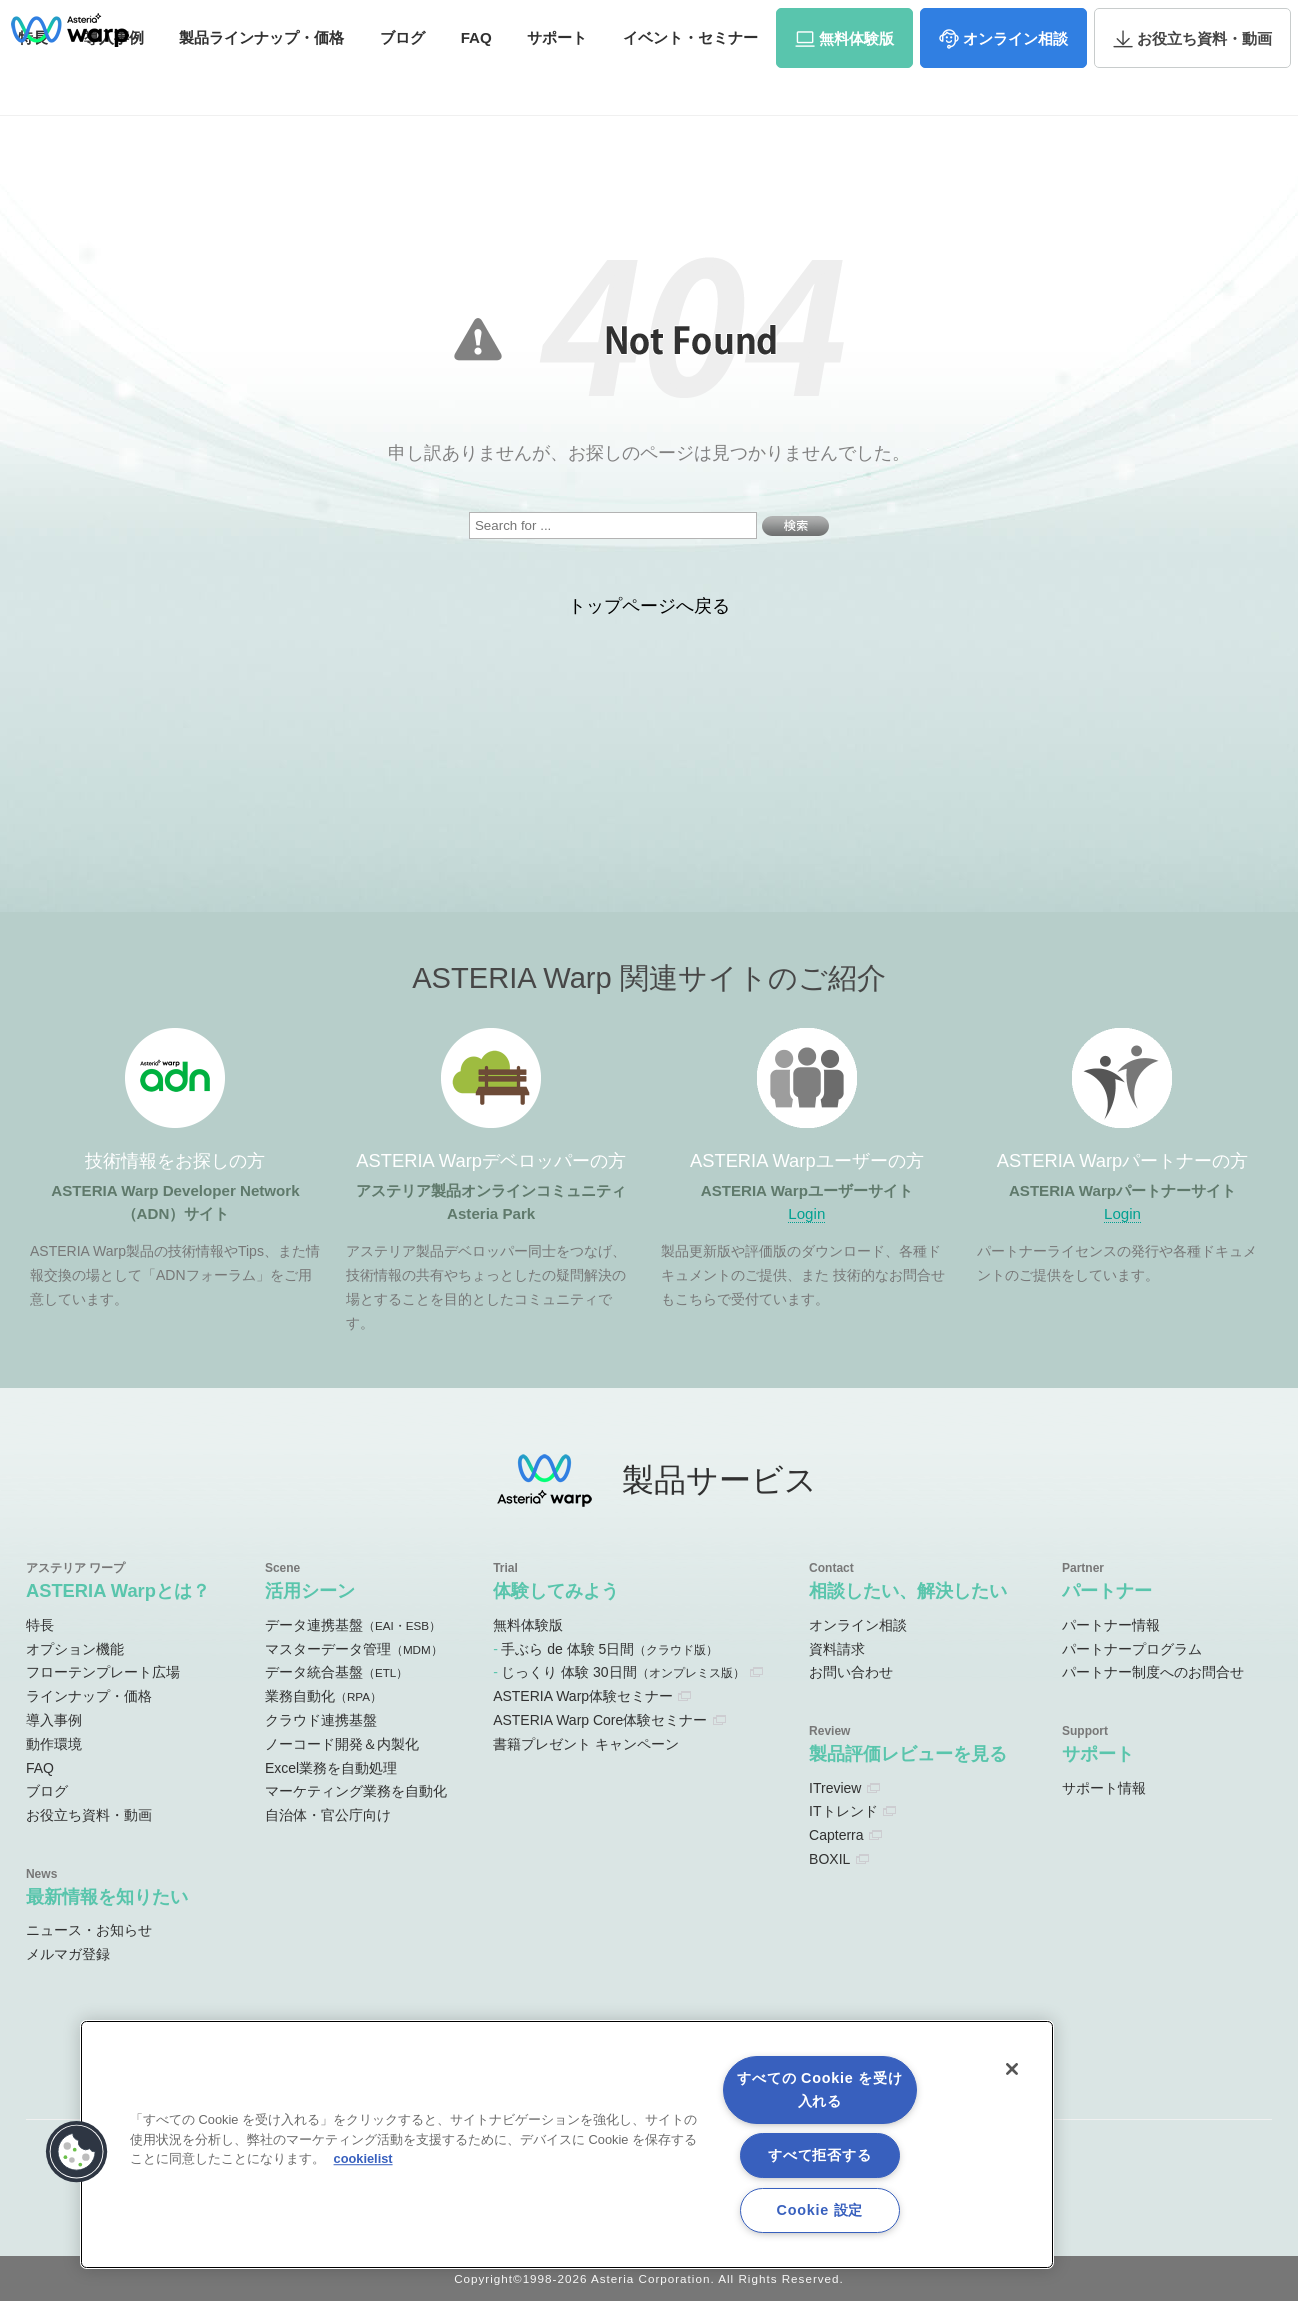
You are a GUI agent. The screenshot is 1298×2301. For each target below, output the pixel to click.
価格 (261, 77)
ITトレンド (843, 1811)
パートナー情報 (1111, 1625)
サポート (557, 77)
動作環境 (54, 1744)
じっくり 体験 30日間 (622, 1672)
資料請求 (1100, 23)
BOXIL (829, 1859)
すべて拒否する (819, 2155)
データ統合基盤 (336, 1672)
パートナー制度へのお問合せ (1153, 1672)
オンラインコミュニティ (711, 24)
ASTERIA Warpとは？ (118, 1590)
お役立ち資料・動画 (89, 1815)
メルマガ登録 (68, 1954)
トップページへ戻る (649, 606)
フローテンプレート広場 (103, 1672)
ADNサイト (551, 24)
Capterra (836, 1835)
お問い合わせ (1198, 23)
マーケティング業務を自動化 (356, 1791)
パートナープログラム (1132, 1649)
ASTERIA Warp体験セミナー (583, 1696)
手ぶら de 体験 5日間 (609, 1649)
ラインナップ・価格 (89, 1696)
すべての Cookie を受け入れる (819, 2089)
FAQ (476, 77)
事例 (114, 77)
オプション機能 (75, 1649)
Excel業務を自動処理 (331, 1768)
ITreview (835, 1788)
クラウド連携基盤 (321, 1720)
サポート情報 (1104, 1788)
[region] (567, 2144)
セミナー (690, 77)
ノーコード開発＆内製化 (342, 1744)
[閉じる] (1012, 2069)
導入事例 (54, 1720)
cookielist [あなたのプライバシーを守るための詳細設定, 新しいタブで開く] (363, 2158)
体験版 (856, 78)
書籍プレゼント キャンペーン (586, 1744)
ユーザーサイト (881, 24)
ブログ (402, 77)
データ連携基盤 (353, 1625)
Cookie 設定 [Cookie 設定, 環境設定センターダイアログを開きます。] (820, 2210)
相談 (1015, 78)
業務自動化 (323, 1696)
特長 (40, 1625)
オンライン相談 (858, 1625)
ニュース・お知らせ (89, 1930)
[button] (77, 2152)
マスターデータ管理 (354, 1649)
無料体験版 (528, 1625)
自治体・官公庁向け (328, 1815)
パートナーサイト (997, 24)
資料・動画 (1204, 78)
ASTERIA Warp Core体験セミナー (600, 1720)
